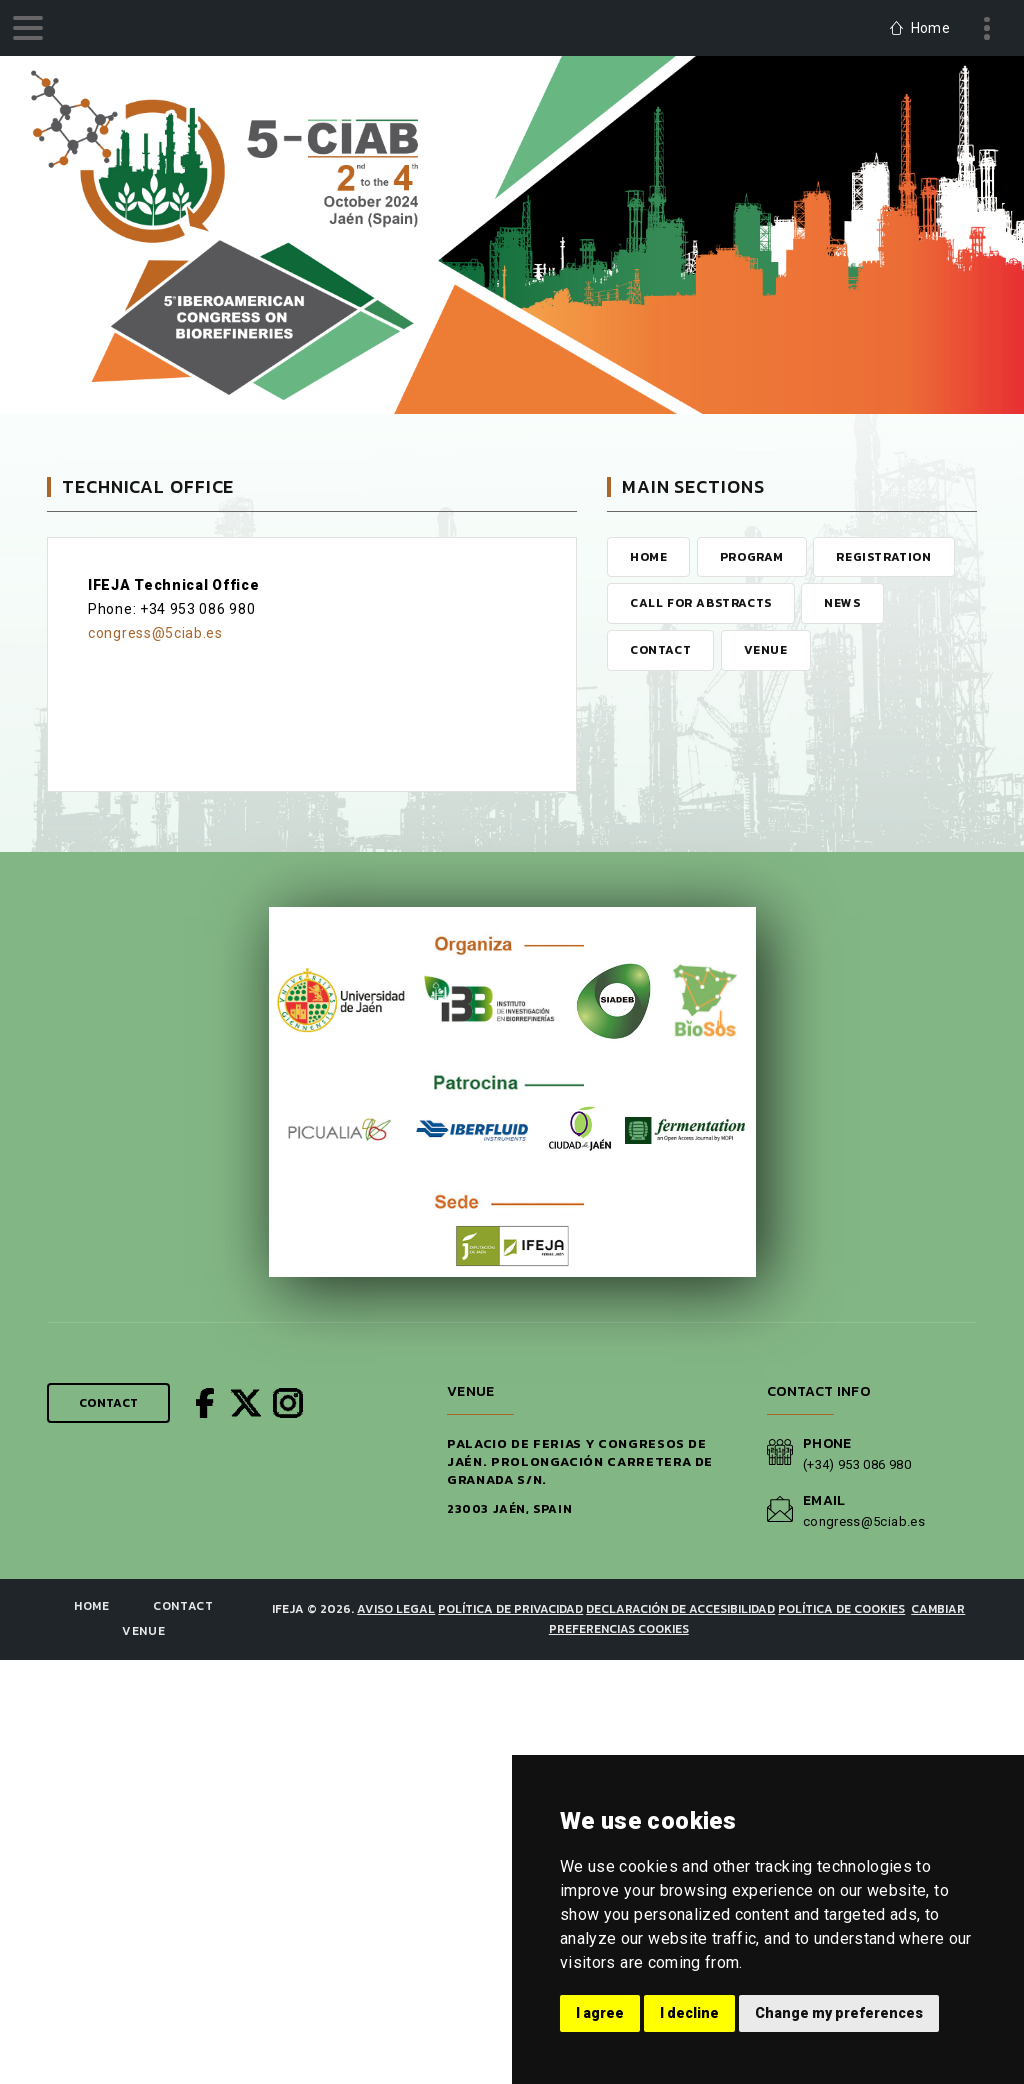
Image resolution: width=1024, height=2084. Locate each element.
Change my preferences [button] (839, 2013)
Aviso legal (396, 1609)
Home (648, 557)
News (842, 603)
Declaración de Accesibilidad (680, 1609)
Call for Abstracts (701, 603)
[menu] (28, 28)
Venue (766, 650)
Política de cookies (841, 1609)
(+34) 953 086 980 (857, 1464)
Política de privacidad (510, 1609)
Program (752, 557)
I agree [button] (600, 2013)
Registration (883, 557)
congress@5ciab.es (155, 633)
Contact (660, 650)
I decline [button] (689, 2013)
